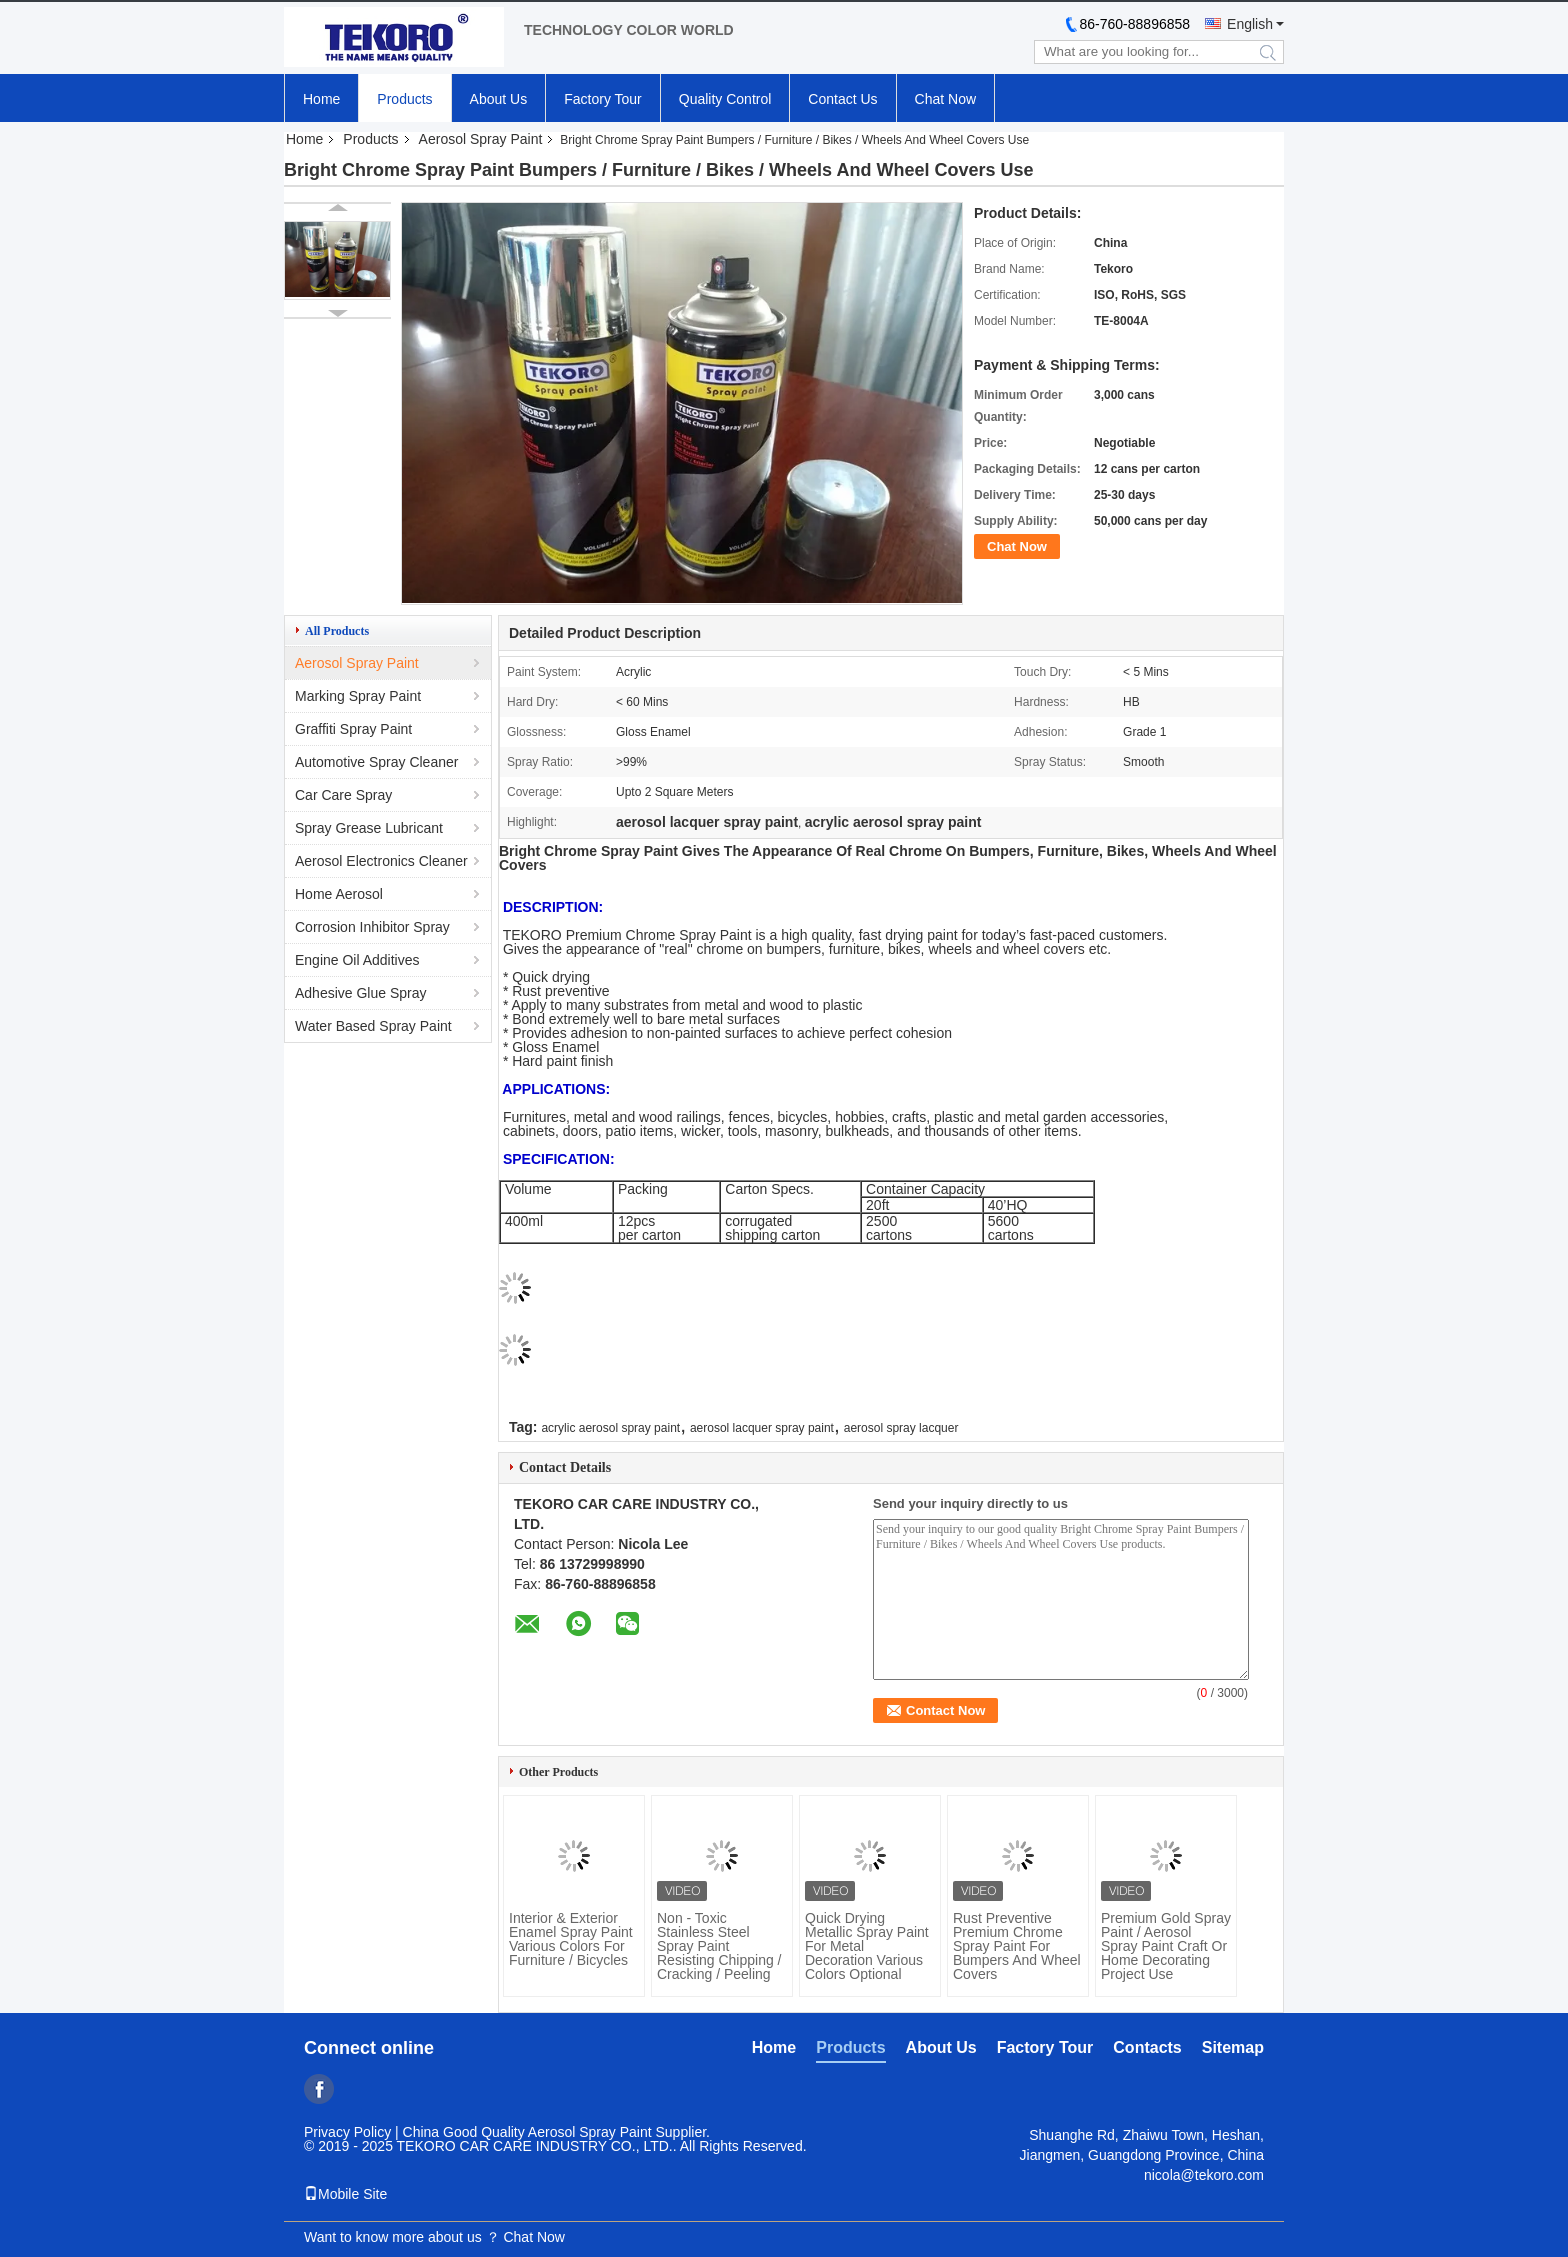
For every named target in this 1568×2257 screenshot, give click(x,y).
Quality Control (725, 99)
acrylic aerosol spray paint (610, 1428)
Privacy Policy (347, 2132)
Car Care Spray (343, 795)
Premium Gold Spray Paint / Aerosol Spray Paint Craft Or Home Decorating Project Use (1166, 1946)
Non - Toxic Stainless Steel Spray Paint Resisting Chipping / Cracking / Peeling (719, 1946)
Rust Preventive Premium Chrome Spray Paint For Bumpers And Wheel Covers (1017, 1946)
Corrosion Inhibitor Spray (372, 927)
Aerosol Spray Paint (481, 139)
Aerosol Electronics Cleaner (381, 861)
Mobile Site (345, 2194)
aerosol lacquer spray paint (762, 1428)
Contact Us (842, 99)
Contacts (1147, 2047)
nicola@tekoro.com (1204, 2175)
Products (404, 99)
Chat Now (945, 99)
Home (321, 99)
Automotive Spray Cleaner (376, 762)
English (1250, 24)
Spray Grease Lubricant (369, 828)
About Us (499, 99)
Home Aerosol (339, 894)
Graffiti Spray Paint (353, 729)
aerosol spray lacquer (901, 1428)
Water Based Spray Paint (373, 1026)
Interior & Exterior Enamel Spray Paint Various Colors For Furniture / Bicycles (571, 1939)
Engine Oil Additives (357, 960)
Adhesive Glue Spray (361, 993)
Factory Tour (603, 99)
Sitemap (1233, 2047)
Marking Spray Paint (358, 696)
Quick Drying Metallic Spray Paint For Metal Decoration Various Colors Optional (867, 1946)
